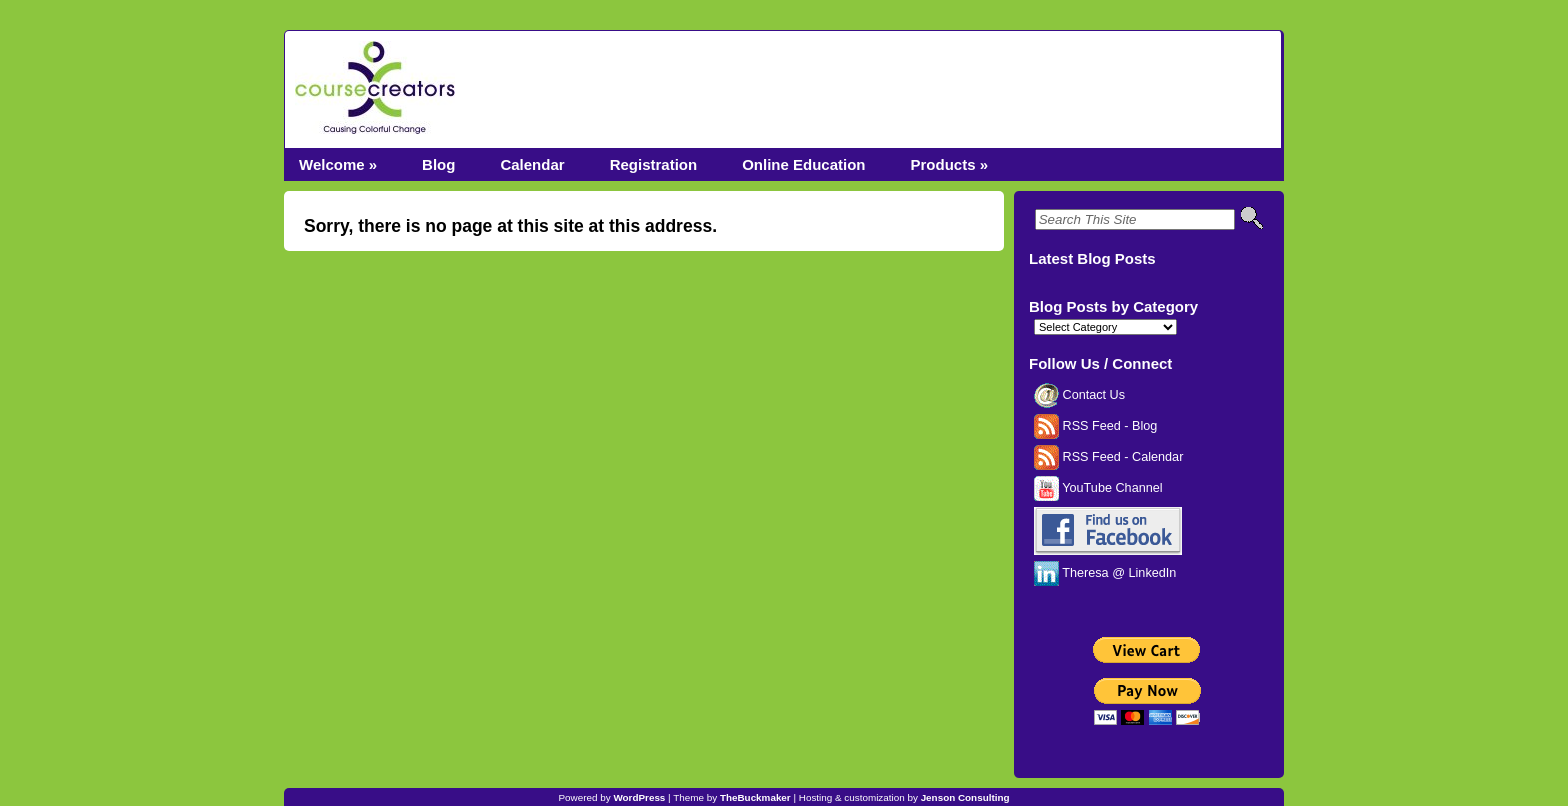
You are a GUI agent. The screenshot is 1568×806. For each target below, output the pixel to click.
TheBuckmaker (755, 797)
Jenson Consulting (965, 797)
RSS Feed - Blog (1095, 426)
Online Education (803, 164)
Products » (949, 164)
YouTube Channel (1098, 488)
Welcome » (338, 164)
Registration (654, 164)
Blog (438, 164)
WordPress (639, 797)
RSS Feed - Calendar (1108, 457)
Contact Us (1079, 395)
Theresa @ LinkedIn (1105, 573)
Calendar (532, 164)
